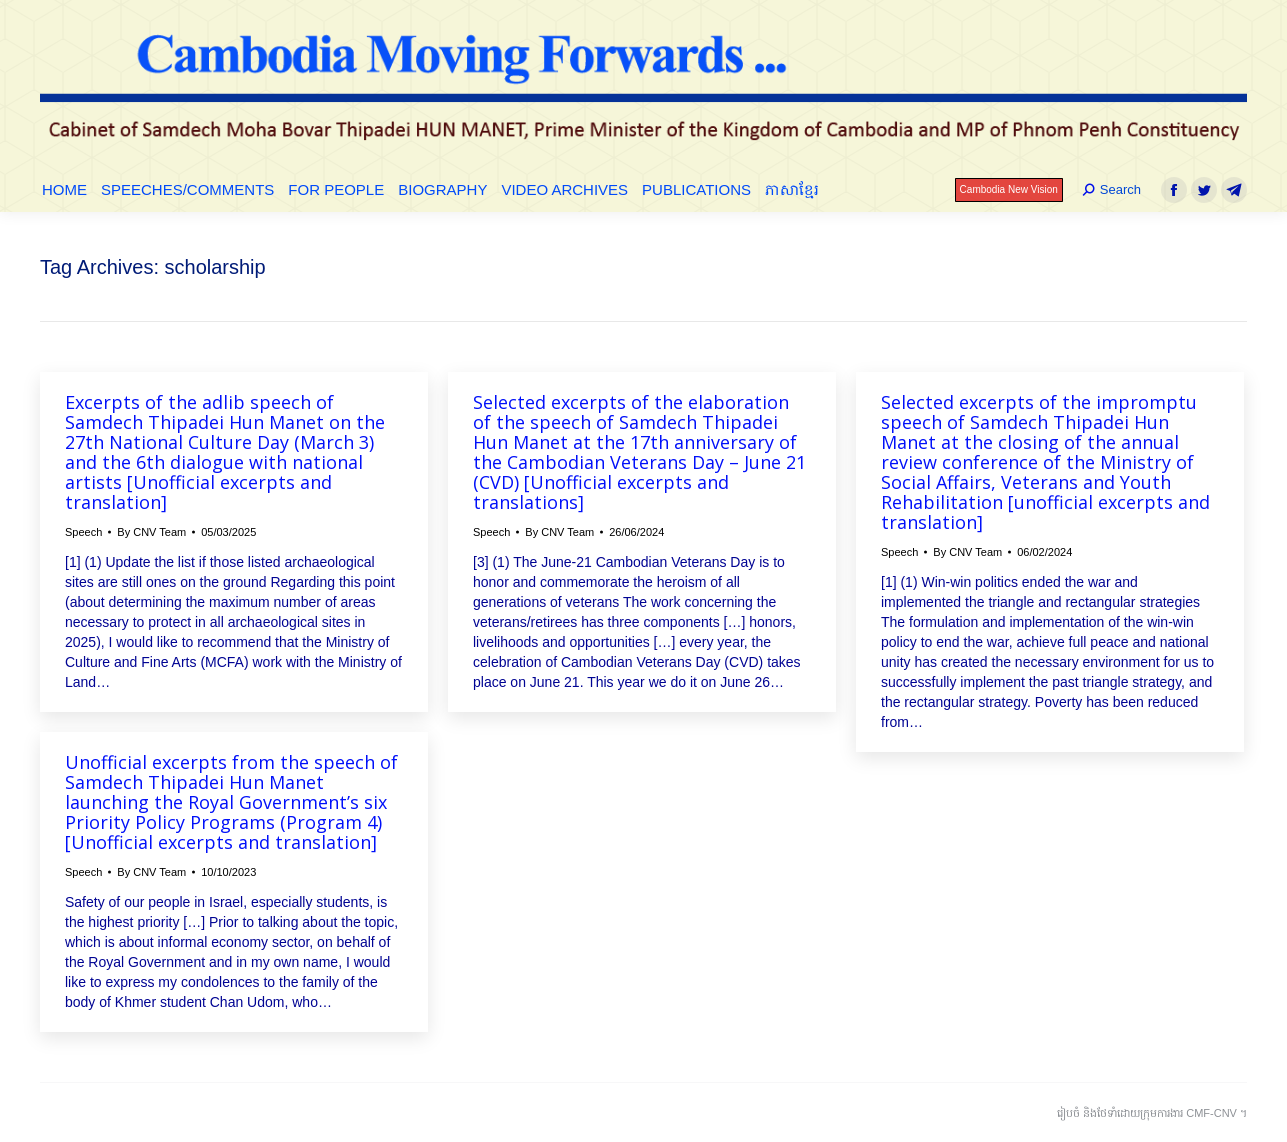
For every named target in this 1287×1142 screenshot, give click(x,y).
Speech (83, 532)
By (151, 532)
